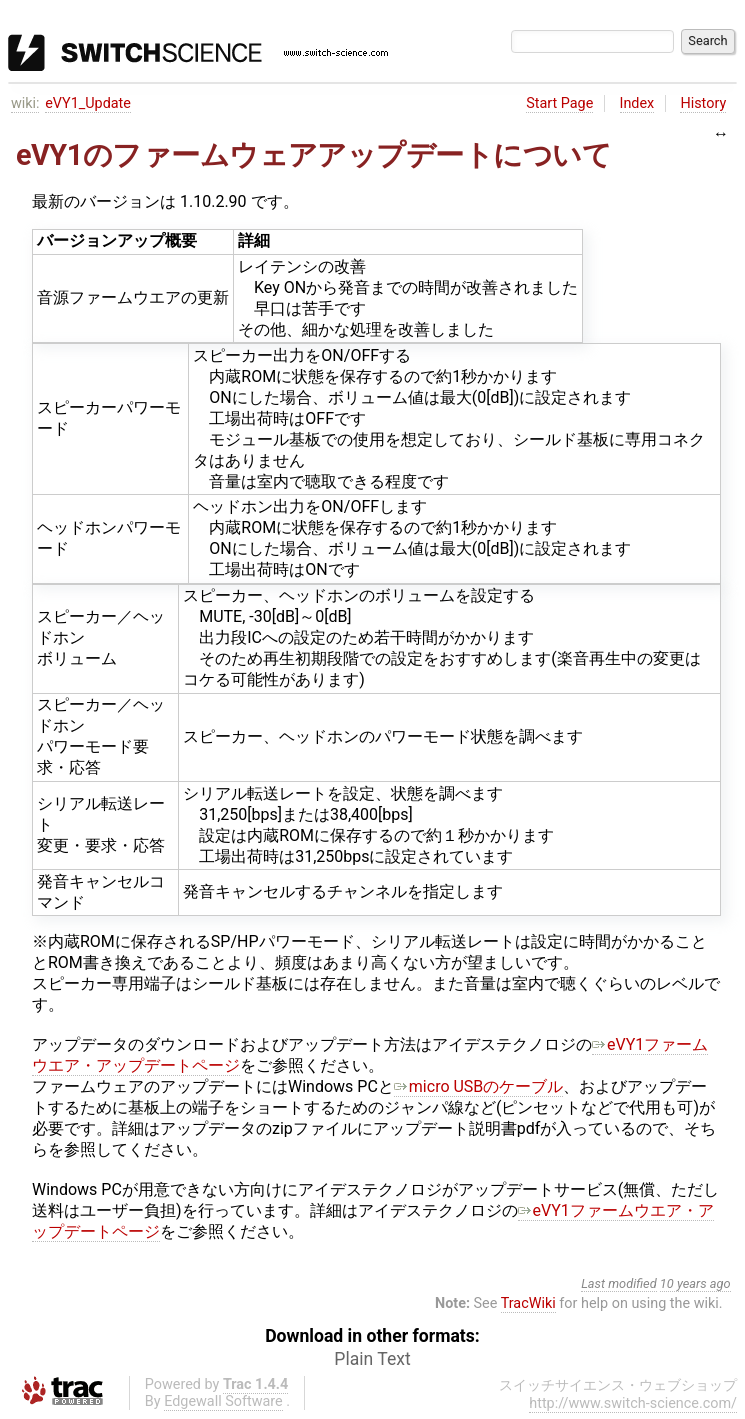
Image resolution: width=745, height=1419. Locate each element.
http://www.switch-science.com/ (633, 1403)
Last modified (619, 1283)
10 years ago (695, 1283)
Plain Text (372, 1359)
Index (637, 103)
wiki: (25, 103)
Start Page (559, 103)
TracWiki (528, 1303)
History (703, 103)
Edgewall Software (223, 1401)
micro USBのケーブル (479, 1086)
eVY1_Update (88, 103)
